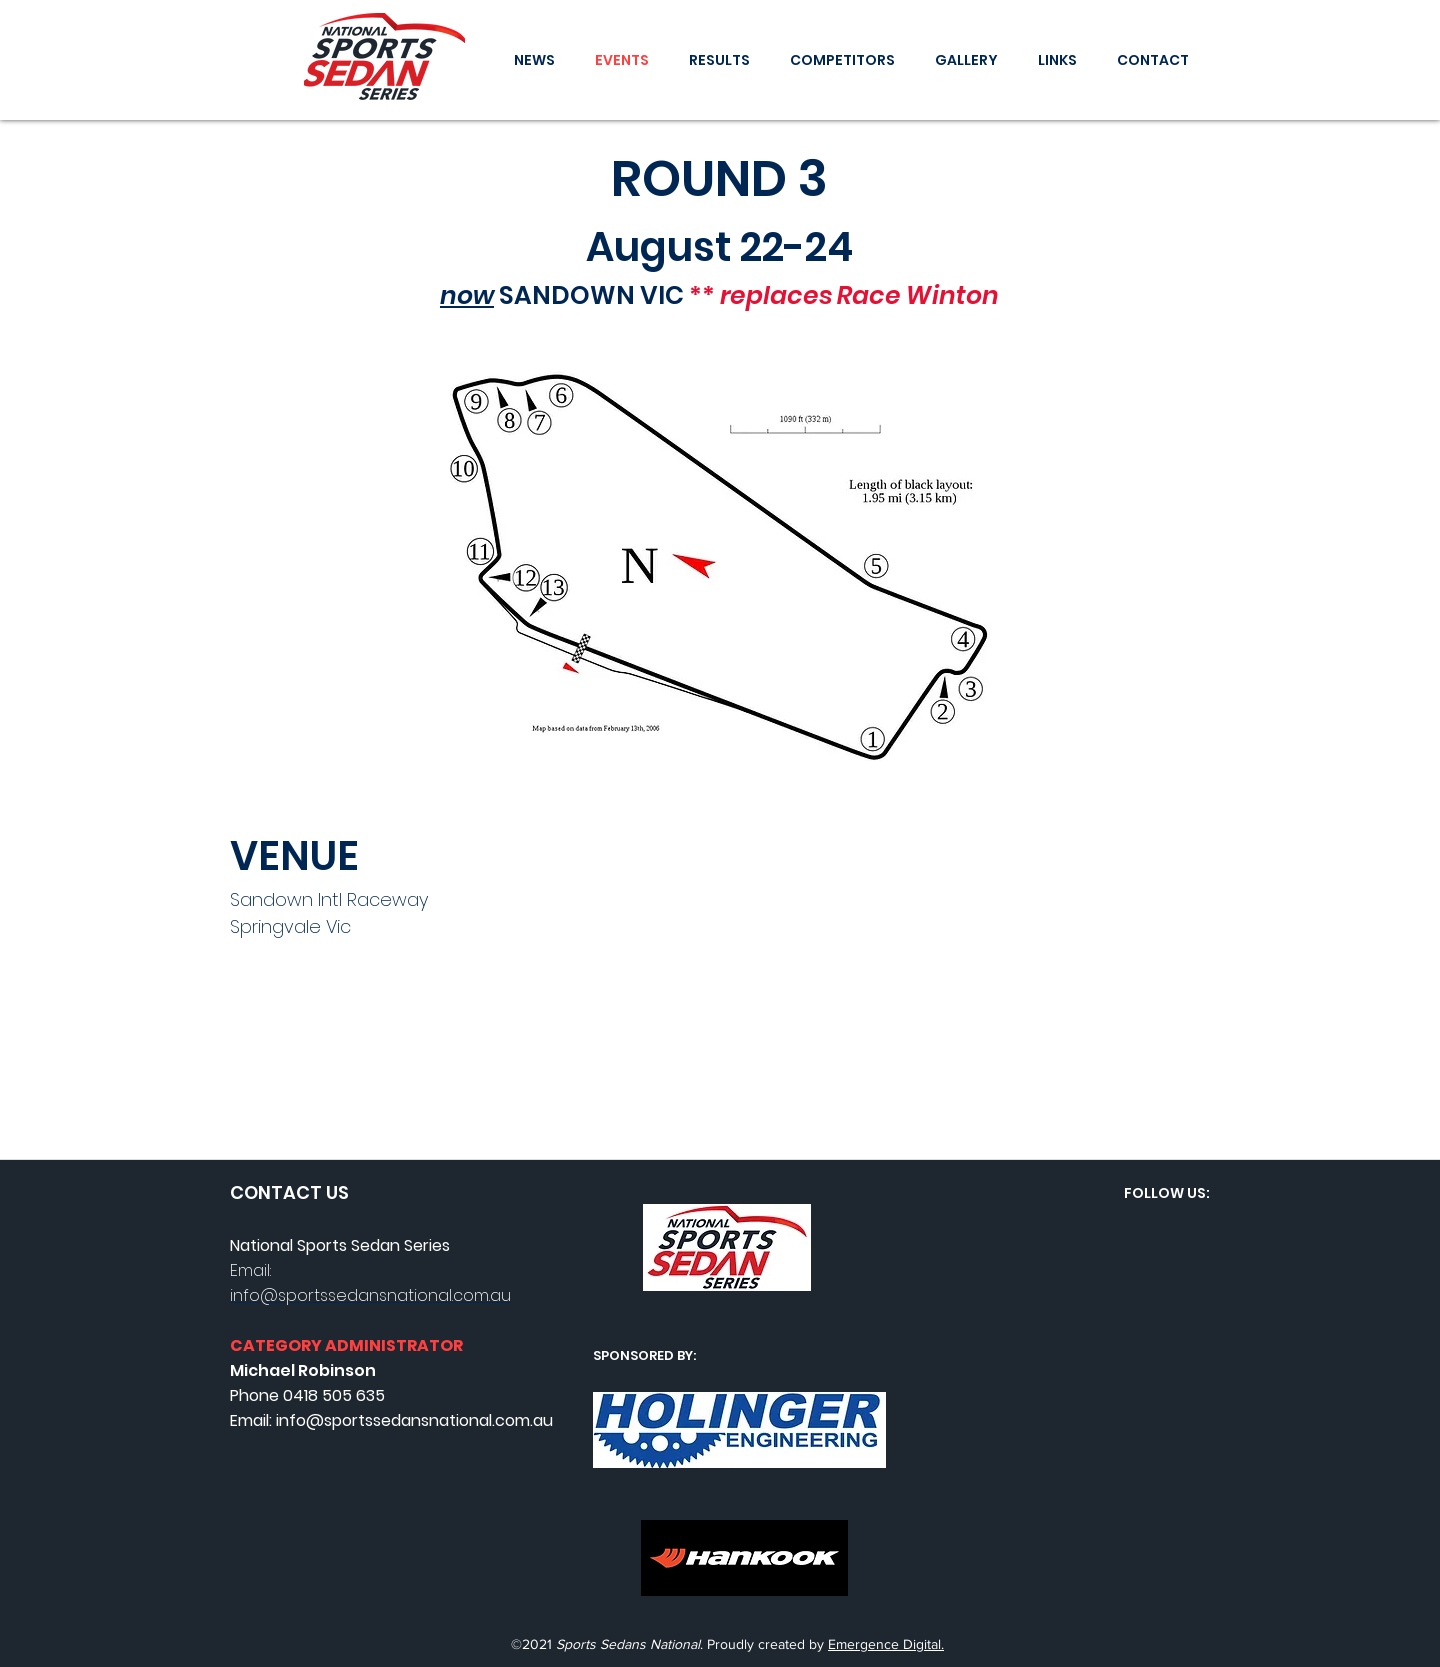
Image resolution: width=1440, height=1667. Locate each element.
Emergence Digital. (886, 1644)
